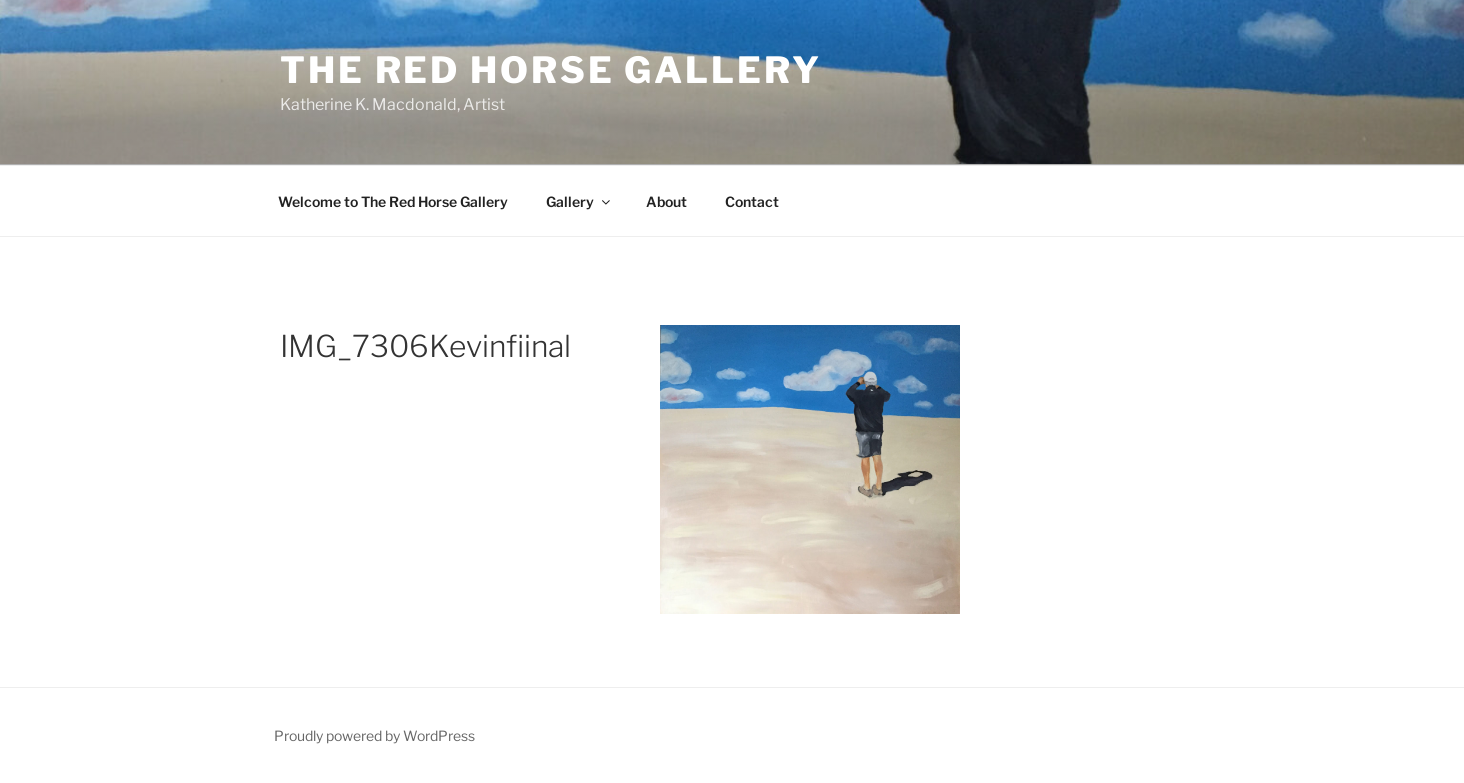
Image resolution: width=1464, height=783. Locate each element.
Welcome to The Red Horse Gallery (393, 201)
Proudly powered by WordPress (374, 735)
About (666, 201)
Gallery (579, 201)
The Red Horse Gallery (550, 70)
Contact (752, 201)
